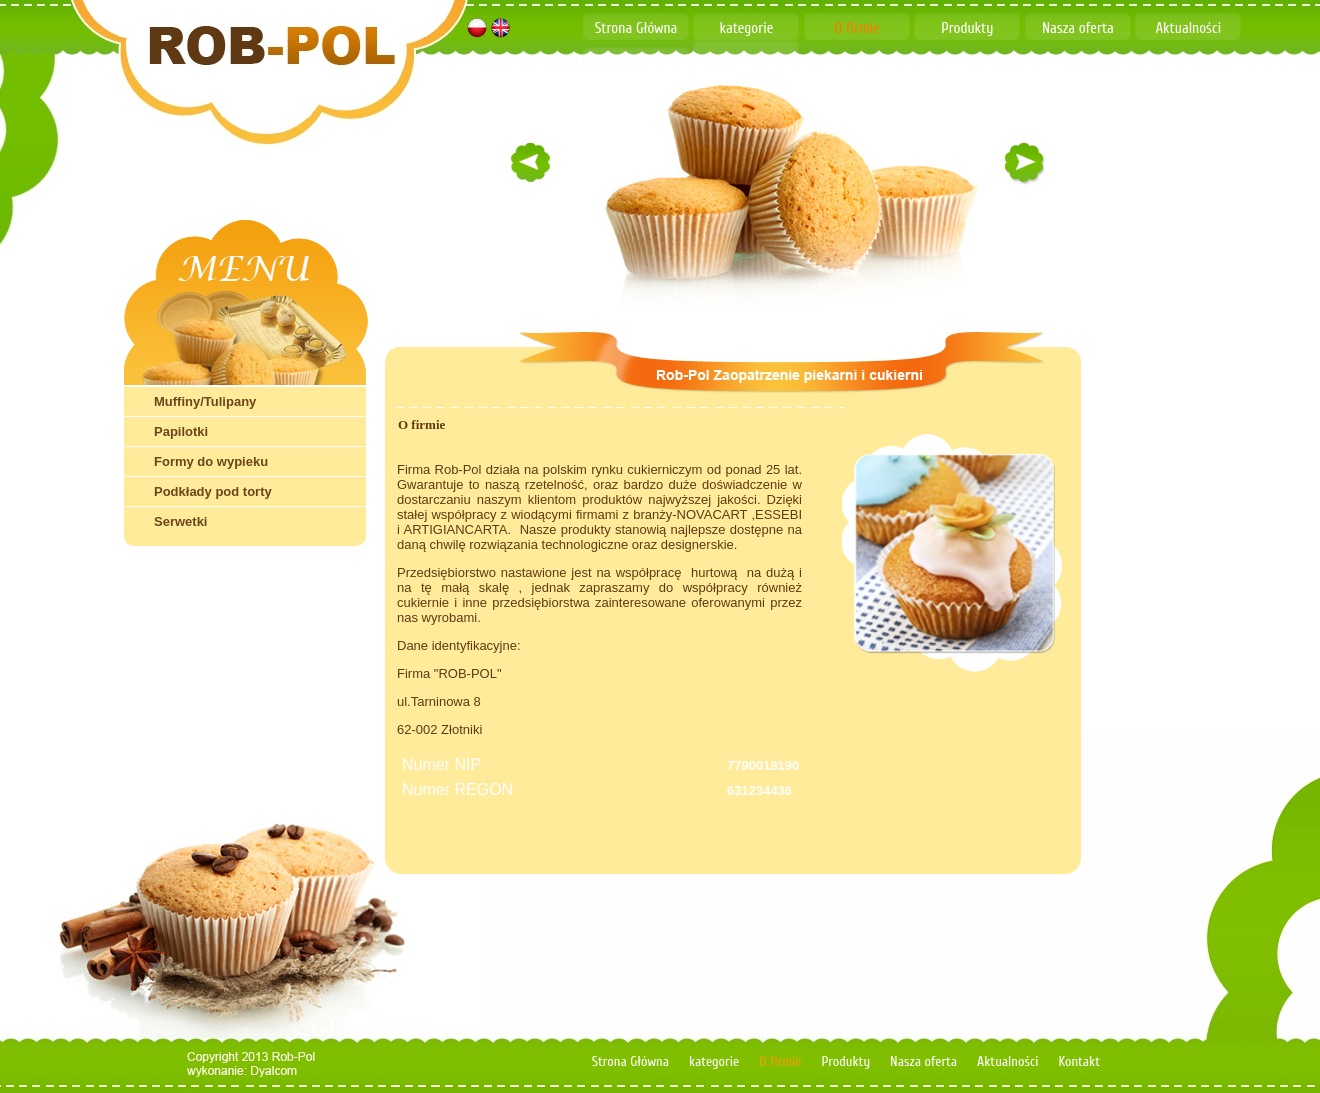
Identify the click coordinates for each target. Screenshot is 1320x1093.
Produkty (967, 28)
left (529, 161)
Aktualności (1188, 28)
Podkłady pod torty (213, 491)
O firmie (856, 28)
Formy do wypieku (211, 461)
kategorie (747, 28)
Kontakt (636, 62)
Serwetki (180, 521)
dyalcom (280, 1071)
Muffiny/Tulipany (205, 401)
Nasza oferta (1078, 28)
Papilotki (181, 431)
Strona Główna (636, 28)
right (1024, 161)
